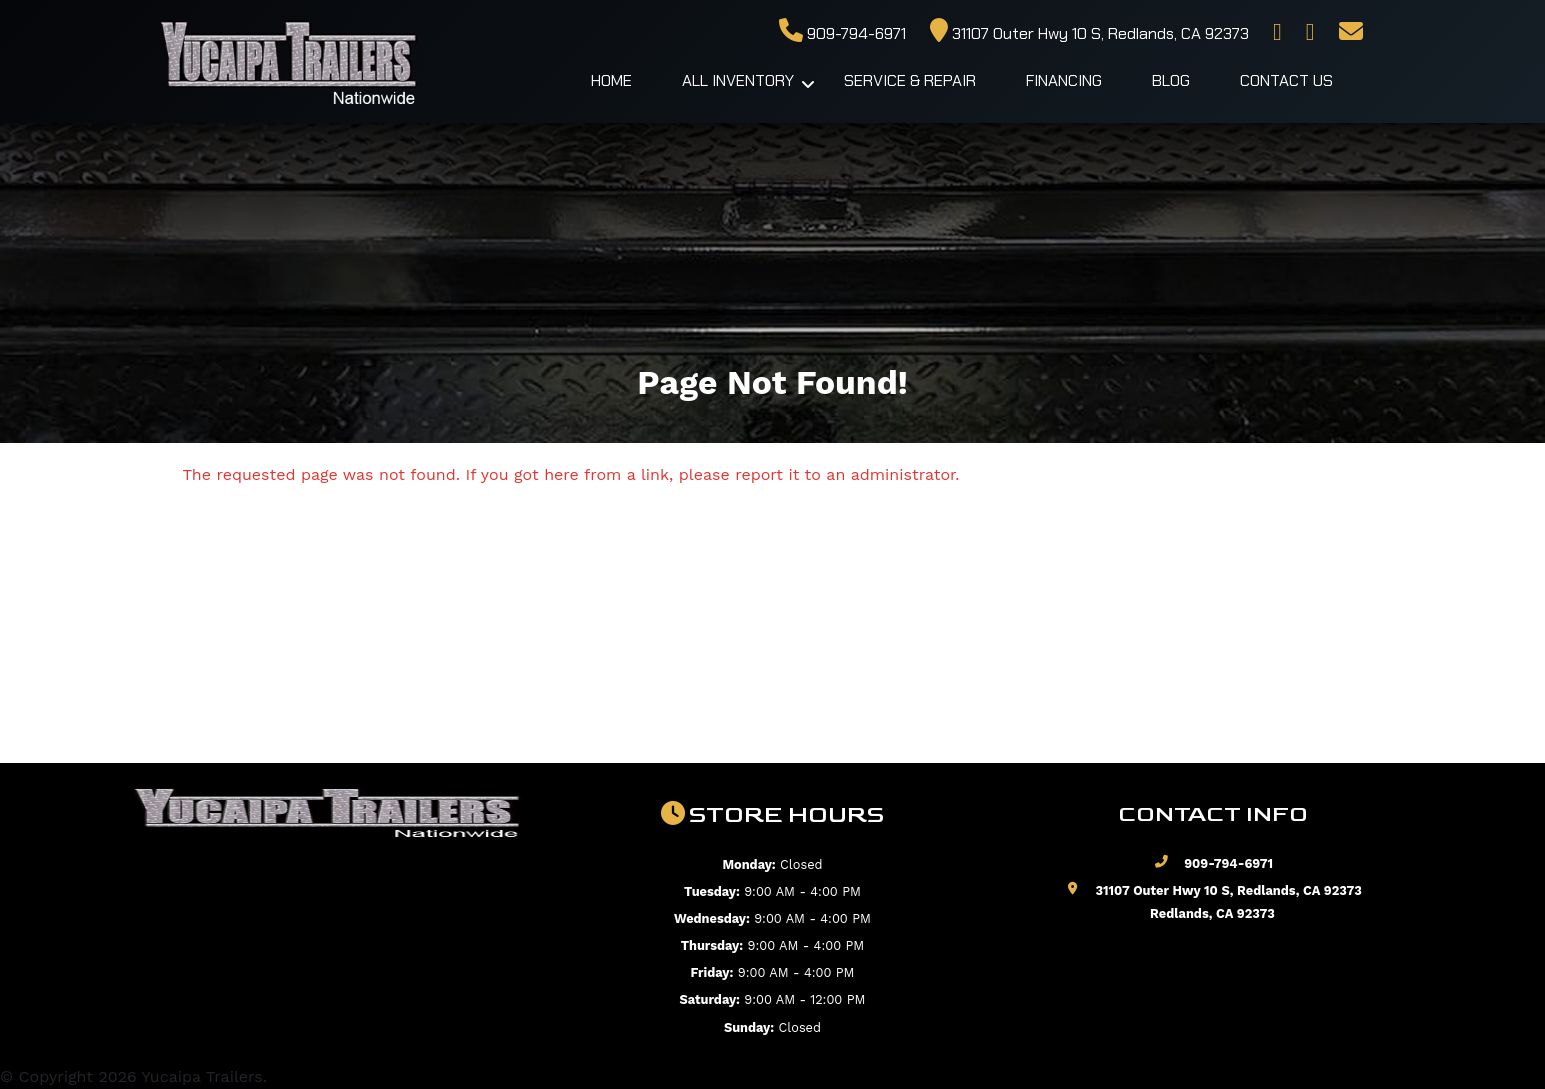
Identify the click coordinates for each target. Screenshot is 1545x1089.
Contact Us (1286, 80)
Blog (1171, 80)
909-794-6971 (842, 33)
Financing (1064, 80)
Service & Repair (910, 80)
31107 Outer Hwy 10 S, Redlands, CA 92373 (1089, 33)
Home (611, 80)
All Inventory (738, 80)
